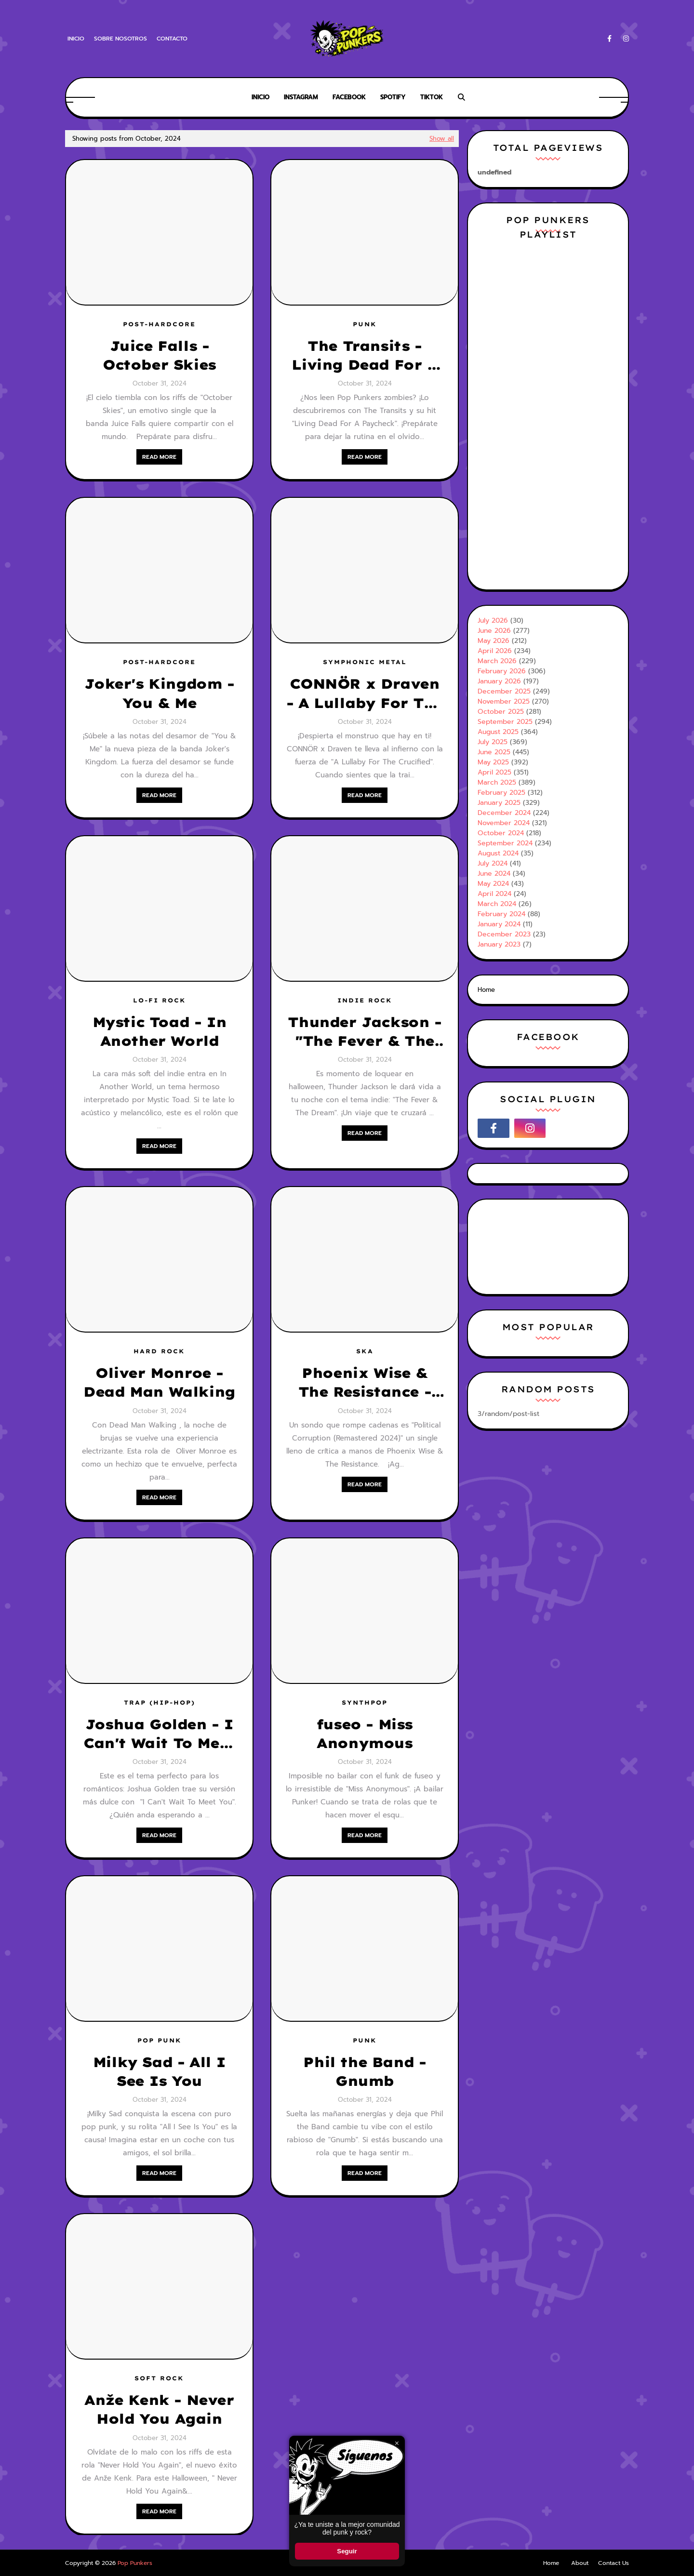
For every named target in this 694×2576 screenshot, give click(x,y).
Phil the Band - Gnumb (364, 2071)
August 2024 (498, 853)
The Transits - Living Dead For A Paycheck (364, 355)
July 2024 (492, 863)
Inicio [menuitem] (260, 97)
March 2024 (497, 904)
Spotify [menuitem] (393, 97)
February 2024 (501, 914)
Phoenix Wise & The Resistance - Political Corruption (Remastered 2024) (364, 1382)
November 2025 (504, 701)
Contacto (172, 38)
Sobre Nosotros (120, 38)
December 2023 (504, 934)
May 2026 (493, 641)
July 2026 (493, 620)
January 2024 (499, 924)
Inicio (75, 38)
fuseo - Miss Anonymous (365, 1733)
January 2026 (499, 681)
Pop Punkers (135, 2563)
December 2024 (504, 813)
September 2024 (505, 843)
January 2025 (499, 803)
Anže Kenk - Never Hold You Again (159, 2409)
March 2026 (497, 661)
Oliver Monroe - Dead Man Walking (159, 1382)
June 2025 (494, 752)
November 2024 (504, 823)
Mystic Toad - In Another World (160, 1031)
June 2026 (494, 631)
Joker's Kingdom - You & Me (159, 693)
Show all (441, 138)
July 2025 (492, 742)
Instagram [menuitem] (301, 97)
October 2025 (501, 712)
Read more (159, 457)
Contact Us (613, 2563)
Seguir (347, 2551)
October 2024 (501, 833)
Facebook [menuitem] (349, 97)
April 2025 (494, 772)
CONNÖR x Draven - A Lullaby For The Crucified (364, 693)
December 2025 (504, 691)
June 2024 (494, 873)
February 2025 (501, 792)
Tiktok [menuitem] (431, 97)
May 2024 (493, 884)
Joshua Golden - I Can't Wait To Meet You (159, 1734)
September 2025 (505, 722)
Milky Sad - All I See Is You (159, 2071)
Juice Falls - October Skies (159, 355)
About (579, 2563)
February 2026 (502, 671)
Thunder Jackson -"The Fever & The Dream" (364, 1032)
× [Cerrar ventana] (397, 2443)
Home (486, 989)
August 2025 (498, 732)
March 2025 (497, 782)
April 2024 (494, 894)
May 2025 (493, 762)
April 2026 (495, 651)
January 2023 (499, 944)
